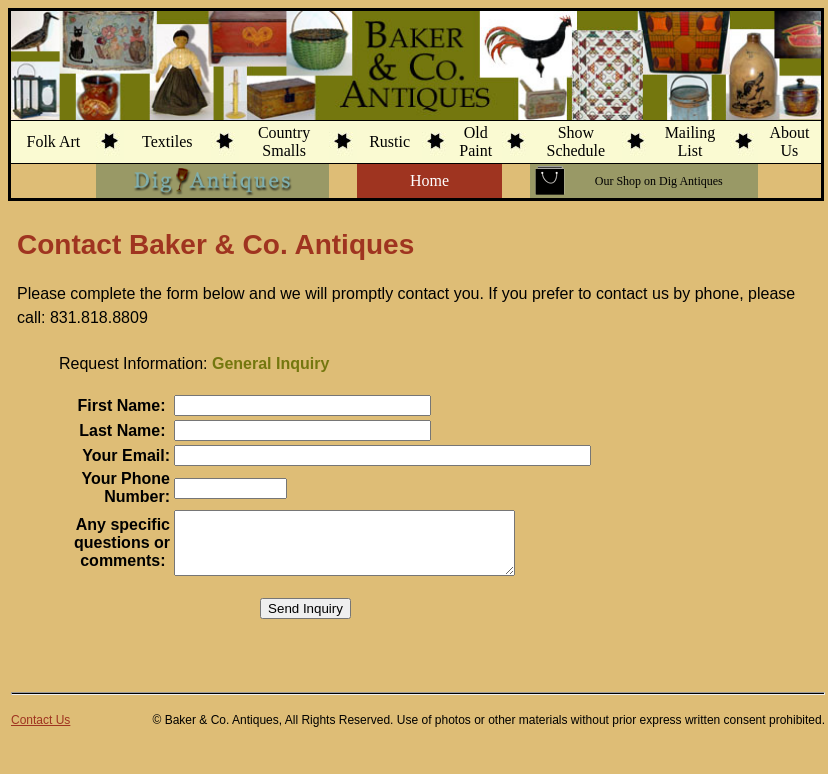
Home (429, 180)
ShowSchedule (576, 141)
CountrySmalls (284, 141)
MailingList (690, 141)
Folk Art (53, 141)
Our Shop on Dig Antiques (659, 181)
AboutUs (789, 141)
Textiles (167, 141)
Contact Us (40, 732)
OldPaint (475, 141)
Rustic (389, 141)
